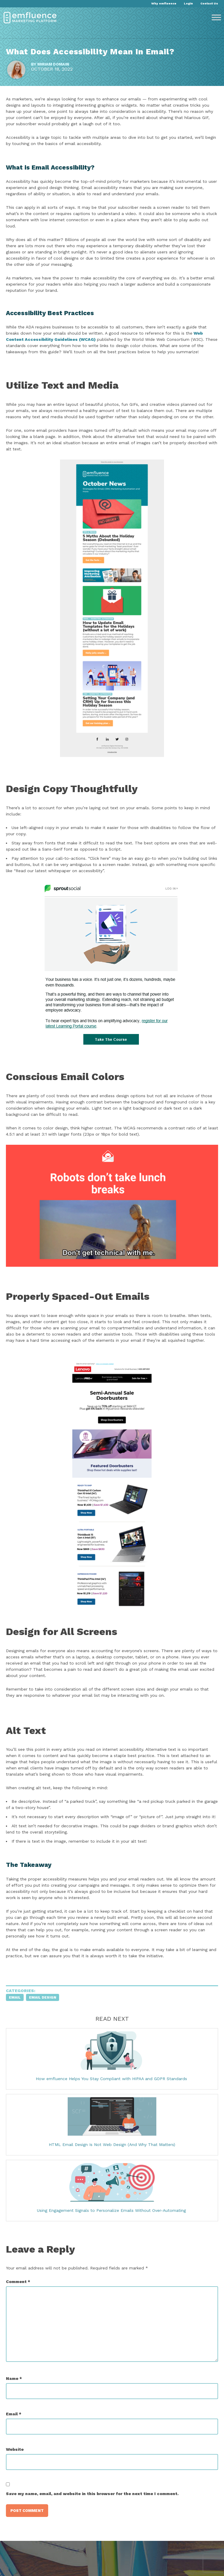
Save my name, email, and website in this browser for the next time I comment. (92, 2493)
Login (188, 3)
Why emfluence (163, 3)
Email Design (42, 1997)
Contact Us (209, 3)
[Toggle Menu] (216, 17)
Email (15, 1997)
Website (15, 2449)
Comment (18, 2281)
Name (14, 2378)
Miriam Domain (53, 64)
